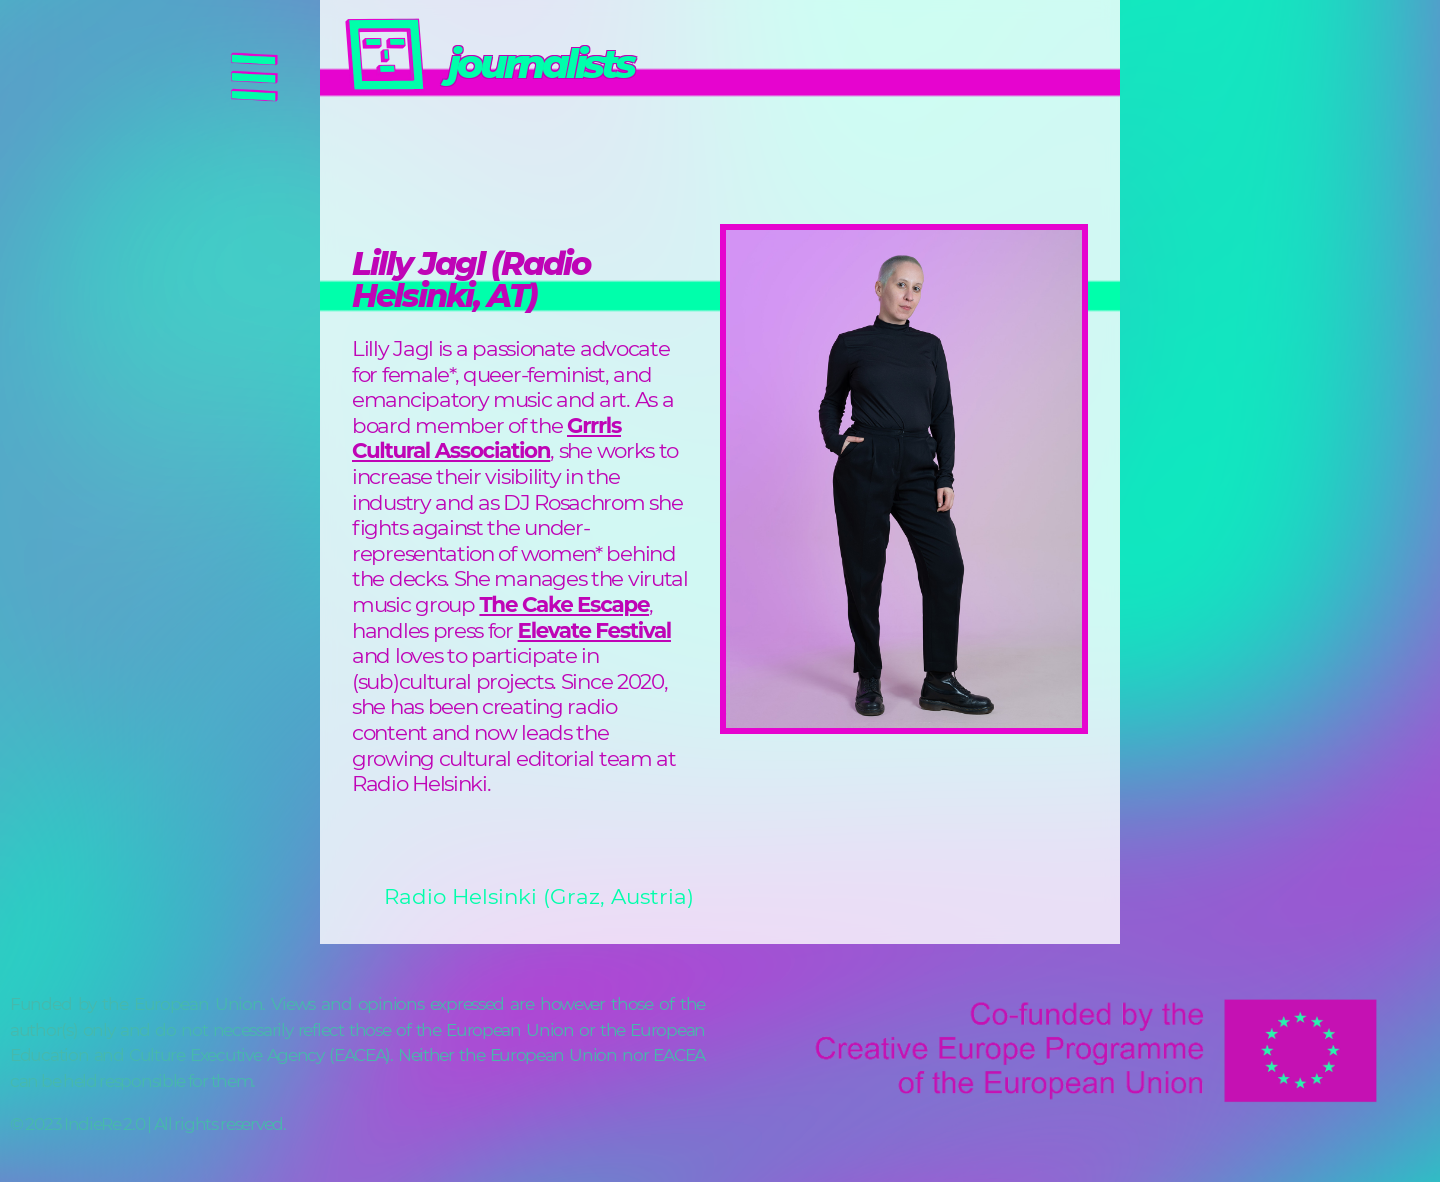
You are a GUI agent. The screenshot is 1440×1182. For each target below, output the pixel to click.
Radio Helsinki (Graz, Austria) (539, 896)
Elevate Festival (594, 630)
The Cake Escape (564, 604)
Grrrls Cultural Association (486, 438)
